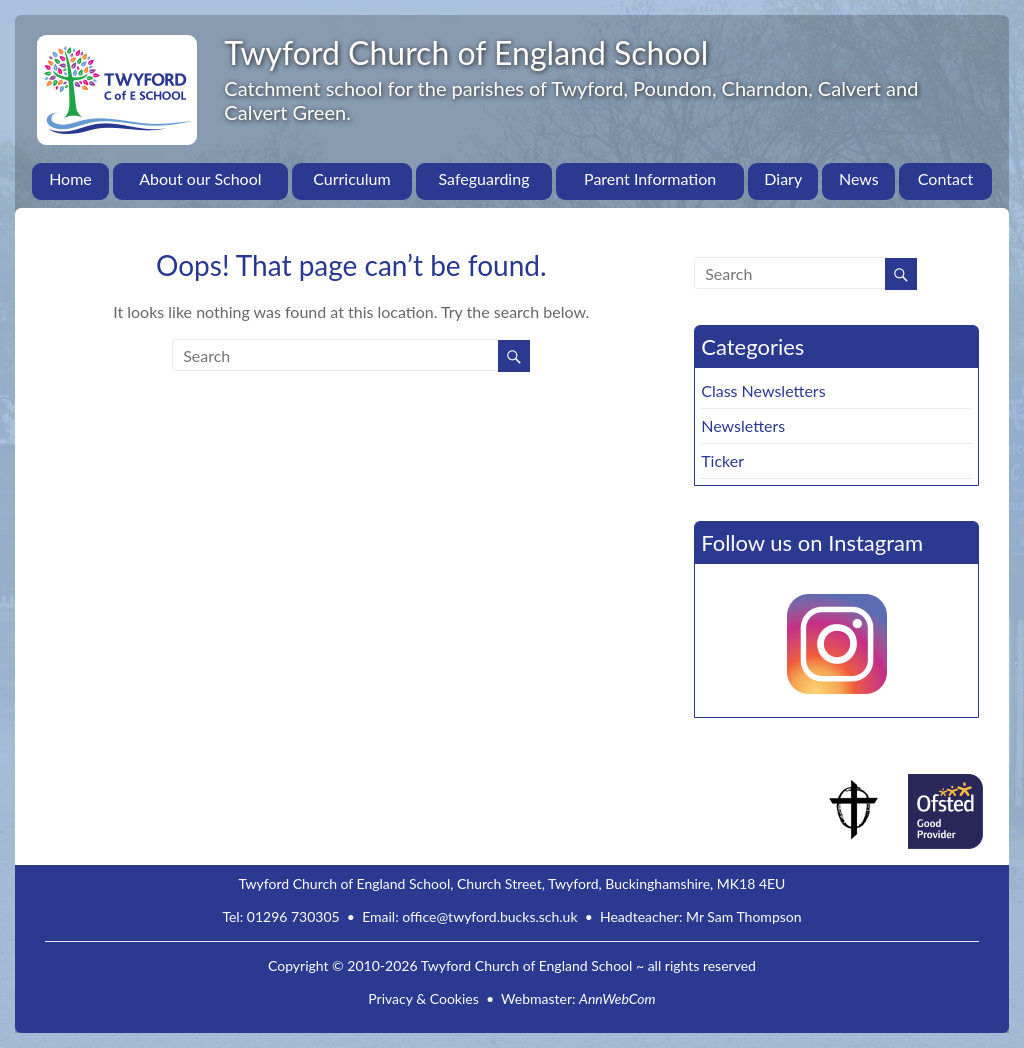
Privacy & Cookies (423, 998)
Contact (945, 178)
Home (70, 178)
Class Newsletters (763, 390)
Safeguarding (484, 178)
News (859, 178)
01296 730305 (293, 916)
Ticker (722, 460)
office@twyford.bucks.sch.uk (489, 916)
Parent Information (650, 178)
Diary (783, 178)
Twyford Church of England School (466, 52)
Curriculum (351, 178)
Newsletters (743, 425)
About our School (200, 178)
